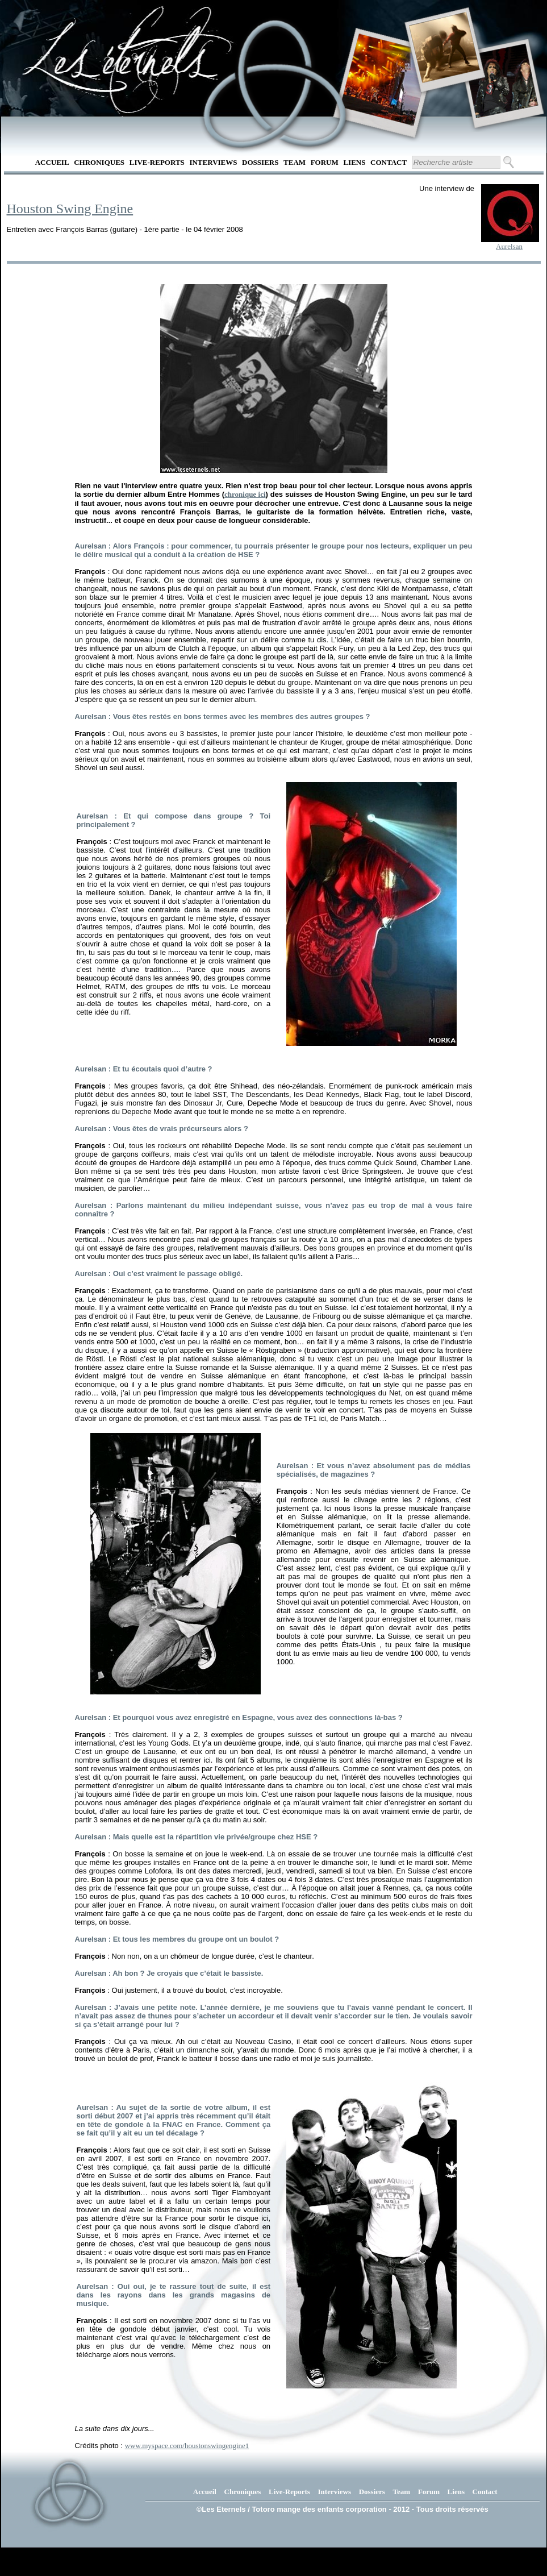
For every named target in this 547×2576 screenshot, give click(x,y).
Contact (388, 162)
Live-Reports (157, 162)
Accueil (52, 162)
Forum (325, 162)
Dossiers (260, 162)
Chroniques (99, 162)
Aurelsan (509, 246)
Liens (354, 162)
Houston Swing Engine (70, 208)
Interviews (213, 162)
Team (294, 162)
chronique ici (245, 494)
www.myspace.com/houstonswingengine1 (187, 2445)
